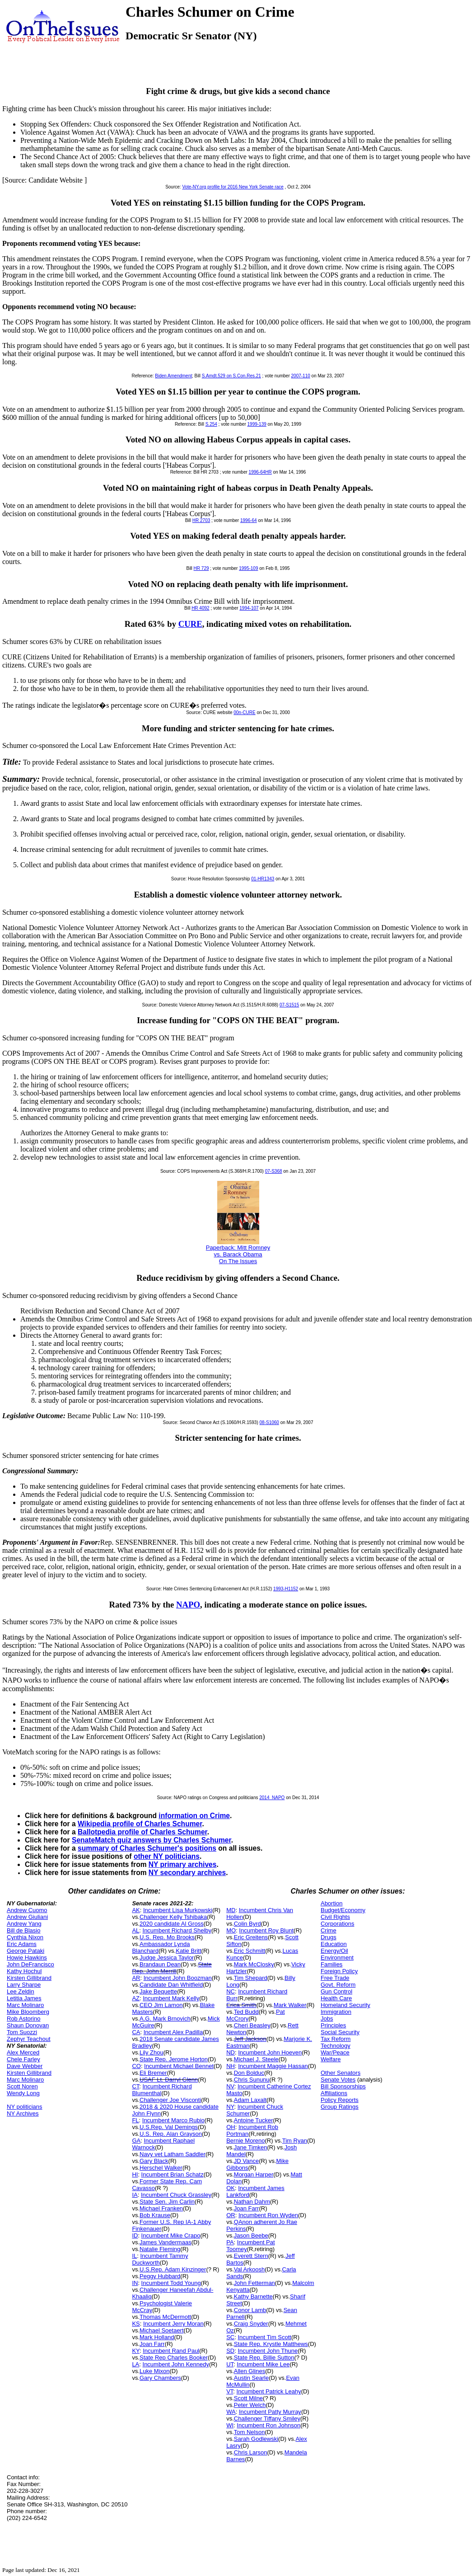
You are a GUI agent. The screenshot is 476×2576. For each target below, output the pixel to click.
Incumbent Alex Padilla (173, 2032)
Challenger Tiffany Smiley (267, 2418)
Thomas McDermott (165, 2316)
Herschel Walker (161, 2167)
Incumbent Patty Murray (270, 2411)
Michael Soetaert (162, 2330)
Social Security (340, 2032)
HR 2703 (201, 520)
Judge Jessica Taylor (167, 1957)
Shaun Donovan (28, 2025)
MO (231, 1930)
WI (229, 2425)
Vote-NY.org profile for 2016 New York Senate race (232, 186)
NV (230, 2086)
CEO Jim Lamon (161, 2005)
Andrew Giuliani (27, 1916)
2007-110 (300, 375)
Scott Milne (248, 2398)
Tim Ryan (294, 2140)
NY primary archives (183, 1864)
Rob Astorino (23, 2018)
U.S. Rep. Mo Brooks (167, 1937)
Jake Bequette (158, 1991)
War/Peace (335, 2052)
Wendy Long (23, 2093)
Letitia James (24, 1998)
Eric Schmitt (249, 1950)
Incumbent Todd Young (171, 2283)
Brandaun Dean (160, 1964)
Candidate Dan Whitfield (171, 1984)
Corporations (337, 1923)
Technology (335, 2045)
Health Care (336, 1998)
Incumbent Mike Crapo (171, 2235)
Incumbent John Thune (268, 2350)
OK (230, 2188)
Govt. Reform (338, 1984)
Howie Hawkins (27, 1957)
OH (230, 2127)
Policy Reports (340, 2100)
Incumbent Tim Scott (264, 2337)
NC (230, 1991)
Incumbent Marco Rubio (173, 2120)
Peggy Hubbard (160, 2276)
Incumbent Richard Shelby (177, 1930)
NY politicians (24, 2106)
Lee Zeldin (20, 1991)
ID (135, 2235)
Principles (333, 2025)
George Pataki (25, 1950)
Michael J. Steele (256, 2059)
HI (135, 2174)
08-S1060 (269, 1422)
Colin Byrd (247, 1923)
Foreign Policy (339, 1971)
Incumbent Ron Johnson (268, 2425)
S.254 (211, 424)
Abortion (331, 1903)
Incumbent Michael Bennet (179, 2066)
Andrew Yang (24, 1923)
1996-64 (248, 520)
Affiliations (334, 2093)
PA (229, 2242)
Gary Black (154, 2161)
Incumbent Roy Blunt (266, 1930)
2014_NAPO (272, 1797)
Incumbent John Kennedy (176, 2364)
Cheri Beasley (252, 2025)
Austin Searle (251, 2377)
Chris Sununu (252, 2079)
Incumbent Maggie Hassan (273, 2066)
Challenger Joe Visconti (170, 2100)
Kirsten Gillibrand (29, 1977)
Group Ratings (340, 2106)
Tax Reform (335, 2038)
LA (135, 2364)
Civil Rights (335, 1916)
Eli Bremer (153, 2072)
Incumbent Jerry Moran (173, 2323)
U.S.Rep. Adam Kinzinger (173, 2269)
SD (230, 2350)
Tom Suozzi (22, 2032)
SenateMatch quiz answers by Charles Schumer (151, 1840)
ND (230, 2052)
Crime (328, 1930)
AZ (136, 1998)
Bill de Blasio (23, 1930)
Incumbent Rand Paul (171, 2350)
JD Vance (246, 2161)
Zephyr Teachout (29, 2038)
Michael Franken (161, 2208)
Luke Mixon (154, 2371)
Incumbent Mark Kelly (171, 1998)
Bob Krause (155, 2215)
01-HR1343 (262, 878)
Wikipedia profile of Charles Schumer (140, 1824)
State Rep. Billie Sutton (264, 2357)
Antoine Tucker (253, 2120)
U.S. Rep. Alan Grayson (171, 2133)
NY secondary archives (187, 1872)
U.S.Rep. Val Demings (169, 2127)
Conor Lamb (250, 2310)
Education (334, 1944)
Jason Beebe (251, 2235)
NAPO (188, 1604)
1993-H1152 (285, 1588)
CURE (190, 624)
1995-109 (248, 568)
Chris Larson (250, 2452)
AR (136, 1977)
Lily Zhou (151, 2052)
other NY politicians (167, 1856)
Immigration (336, 2011)
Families (331, 1964)
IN (135, 2283)
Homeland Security (345, 2005)
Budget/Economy (343, 1910)
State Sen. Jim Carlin (167, 2201)
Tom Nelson (249, 2432)
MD (230, 1910)
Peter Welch (250, 2405)
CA (136, 2032)
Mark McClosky (254, 1964)
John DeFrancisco (30, 1964)
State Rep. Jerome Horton (174, 2059)
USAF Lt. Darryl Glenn (169, 2079)
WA (230, 2411)
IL (134, 2255)
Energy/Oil (334, 1950)
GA (136, 2140)
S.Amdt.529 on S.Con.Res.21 (231, 375)
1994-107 (248, 608)
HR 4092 (200, 608)
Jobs (327, 2018)
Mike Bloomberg (28, 2011)
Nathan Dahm (252, 2201)
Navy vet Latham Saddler (172, 2154)
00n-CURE (244, 712)
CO (136, 2066)
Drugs (328, 1937)
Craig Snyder (251, 2323)
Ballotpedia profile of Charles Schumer (142, 1832)
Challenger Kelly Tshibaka (173, 1916)
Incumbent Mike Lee (263, 2364)
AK (136, 1910)
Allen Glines (249, 2371)
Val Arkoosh (249, 2269)
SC (230, 2337)
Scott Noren (22, 2086)
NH (230, 2066)
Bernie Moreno (245, 2140)
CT (135, 2086)
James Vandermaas (165, 2242)
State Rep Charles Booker (174, 2357)
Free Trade (335, 1977)
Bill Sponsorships (343, 2086)
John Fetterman (254, 2283)
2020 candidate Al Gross (172, 1923)
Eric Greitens (251, 1937)
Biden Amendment (173, 375)
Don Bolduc (249, 2072)
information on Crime (194, 1815)
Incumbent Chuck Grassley (176, 2194)
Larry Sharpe (24, 1984)
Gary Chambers (160, 2377)
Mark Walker (290, 2005)
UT (229, 2364)
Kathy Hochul (24, 1971)
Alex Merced (23, 2052)
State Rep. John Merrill (171, 1967)
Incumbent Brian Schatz (172, 2174)
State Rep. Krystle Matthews (271, 2344)
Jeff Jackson (250, 2038)
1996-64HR (260, 472)
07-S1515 (289, 1004)
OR (230, 2215)
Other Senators (340, 2072)
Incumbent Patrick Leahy (269, 2391)
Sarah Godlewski (256, 2438)
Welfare (331, 2059)
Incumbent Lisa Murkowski (177, 1910)
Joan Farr (152, 2344)
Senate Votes (338, 2079)
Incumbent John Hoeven (270, 2052)
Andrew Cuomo (27, 1910)
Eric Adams (22, 1944)
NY (230, 2106)
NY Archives (23, 2113)
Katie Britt (188, 1950)
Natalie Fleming (160, 2249)
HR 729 (201, 568)
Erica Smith (241, 2005)
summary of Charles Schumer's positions (147, 1848)
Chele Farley (23, 2059)
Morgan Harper (253, 2174)
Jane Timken (250, 2147)
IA (134, 2194)
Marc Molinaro (25, 2005)
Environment (337, 1957)
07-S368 (273, 1171)
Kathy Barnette (253, 2296)
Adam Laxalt (250, 2100)
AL (135, 1930)
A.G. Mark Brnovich (165, 2018)
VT (229, 2391)
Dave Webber (24, 2066)
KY (136, 2350)
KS (136, 2323)
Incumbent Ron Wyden (268, 2215)
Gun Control (336, 1991)
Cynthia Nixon (25, 1937)
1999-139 (256, 424)
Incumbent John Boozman (178, 1977)
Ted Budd (246, 2011)
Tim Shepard (250, 1977)
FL (135, 2120)
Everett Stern (251, 2255)
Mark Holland (157, 2337)
